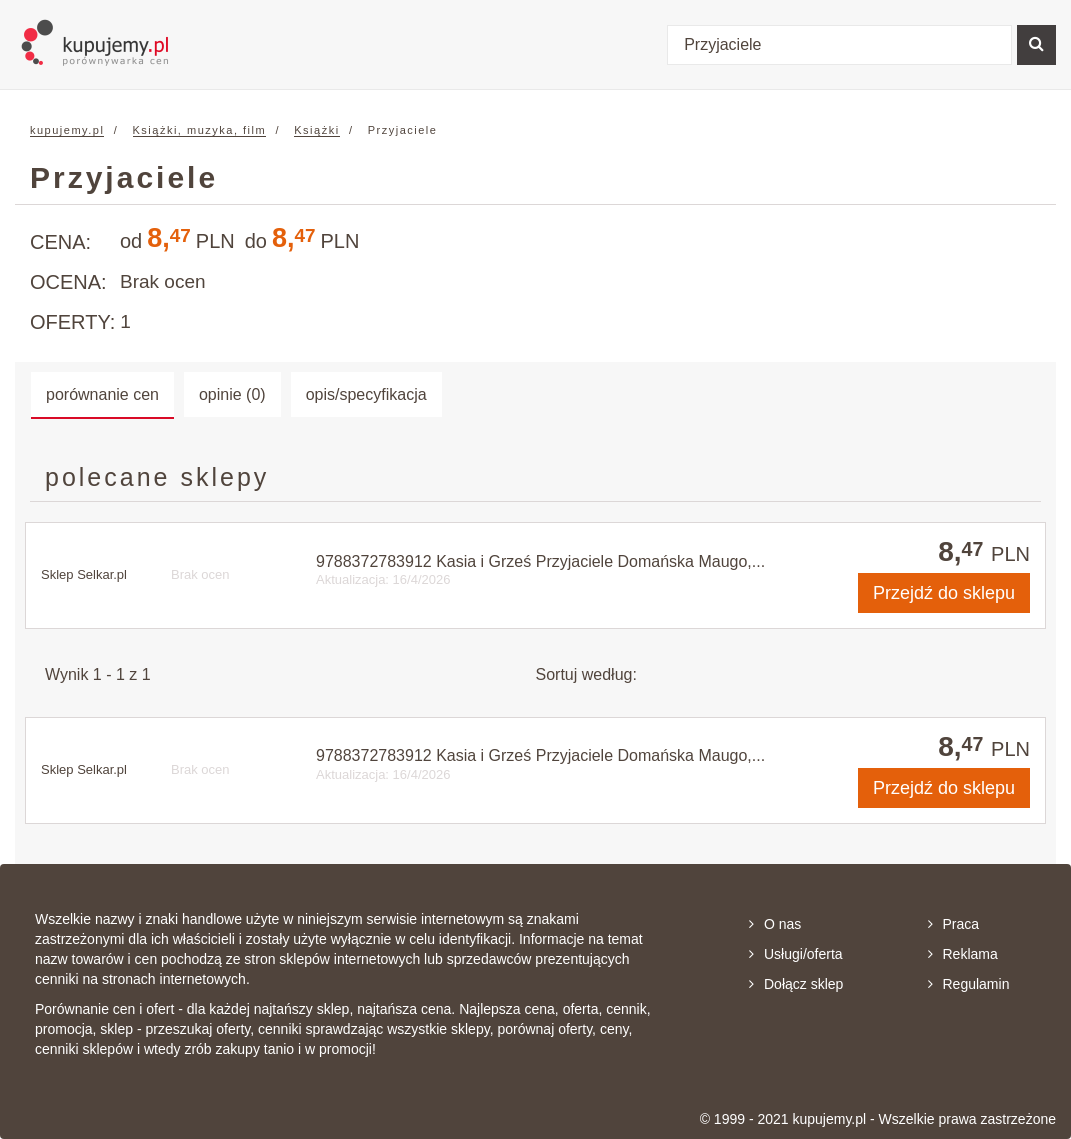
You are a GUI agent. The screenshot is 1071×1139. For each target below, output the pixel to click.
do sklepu (944, 593)
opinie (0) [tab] (232, 394)
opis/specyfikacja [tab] (366, 394)
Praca (954, 924)
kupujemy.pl (67, 130)
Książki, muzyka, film (200, 130)
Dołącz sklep (796, 984)
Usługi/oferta (796, 954)
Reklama (963, 954)
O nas (775, 924)
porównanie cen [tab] (102, 394)
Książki (316, 130)
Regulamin (969, 984)
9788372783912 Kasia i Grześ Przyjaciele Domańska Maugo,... (540, 561)
